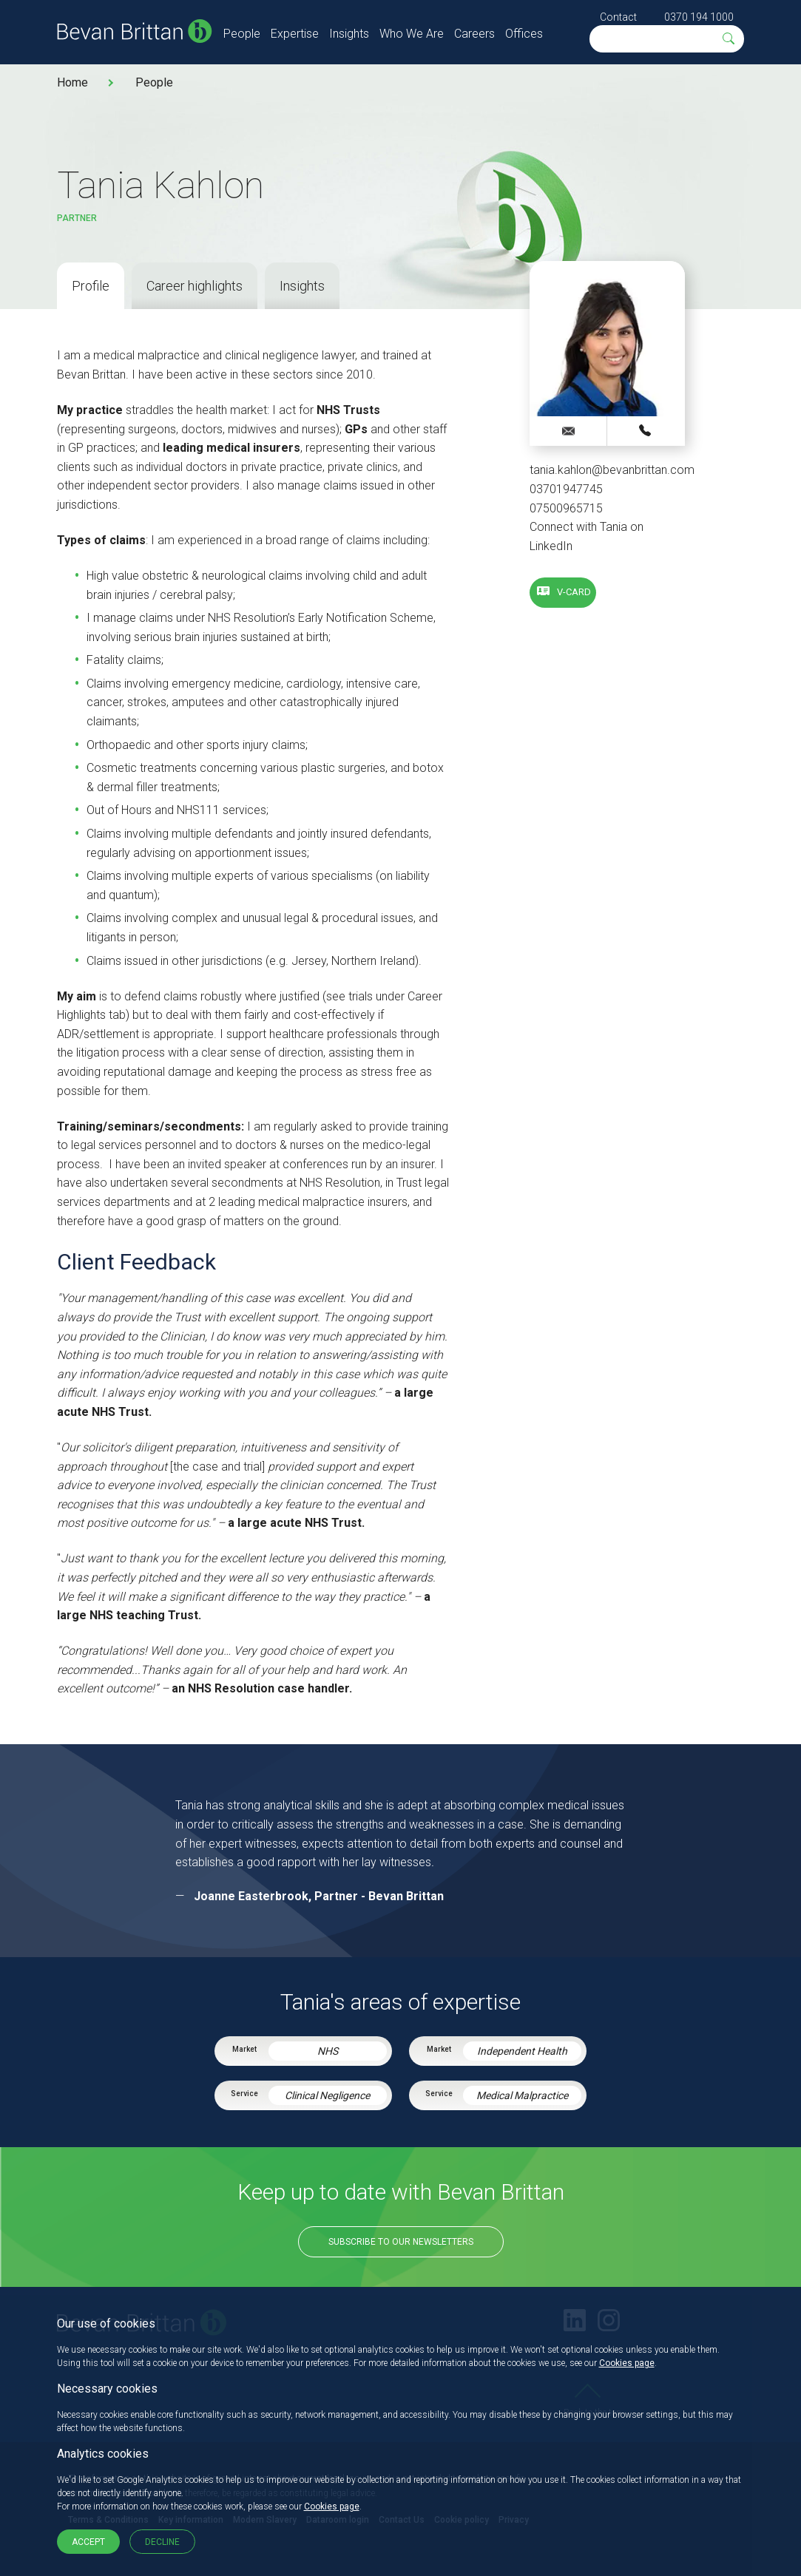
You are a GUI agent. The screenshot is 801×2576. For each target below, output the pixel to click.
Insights (349, 34)
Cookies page (627, 2363)
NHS (327, 2051)
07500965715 (566, 508)
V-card (574, 591)
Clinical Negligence (327, 2095)
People (241, 34)
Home (72, 82)
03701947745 (566, 489)
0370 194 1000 (699, 17)
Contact (618, 17)
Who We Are (411, 34)
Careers (474, 34)
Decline (162, 2542)
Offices (524, 34)
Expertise (295, 34)
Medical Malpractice (522, 2095)
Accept (88, 2542)
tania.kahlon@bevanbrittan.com (612, 470)
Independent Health (522, 2051)
